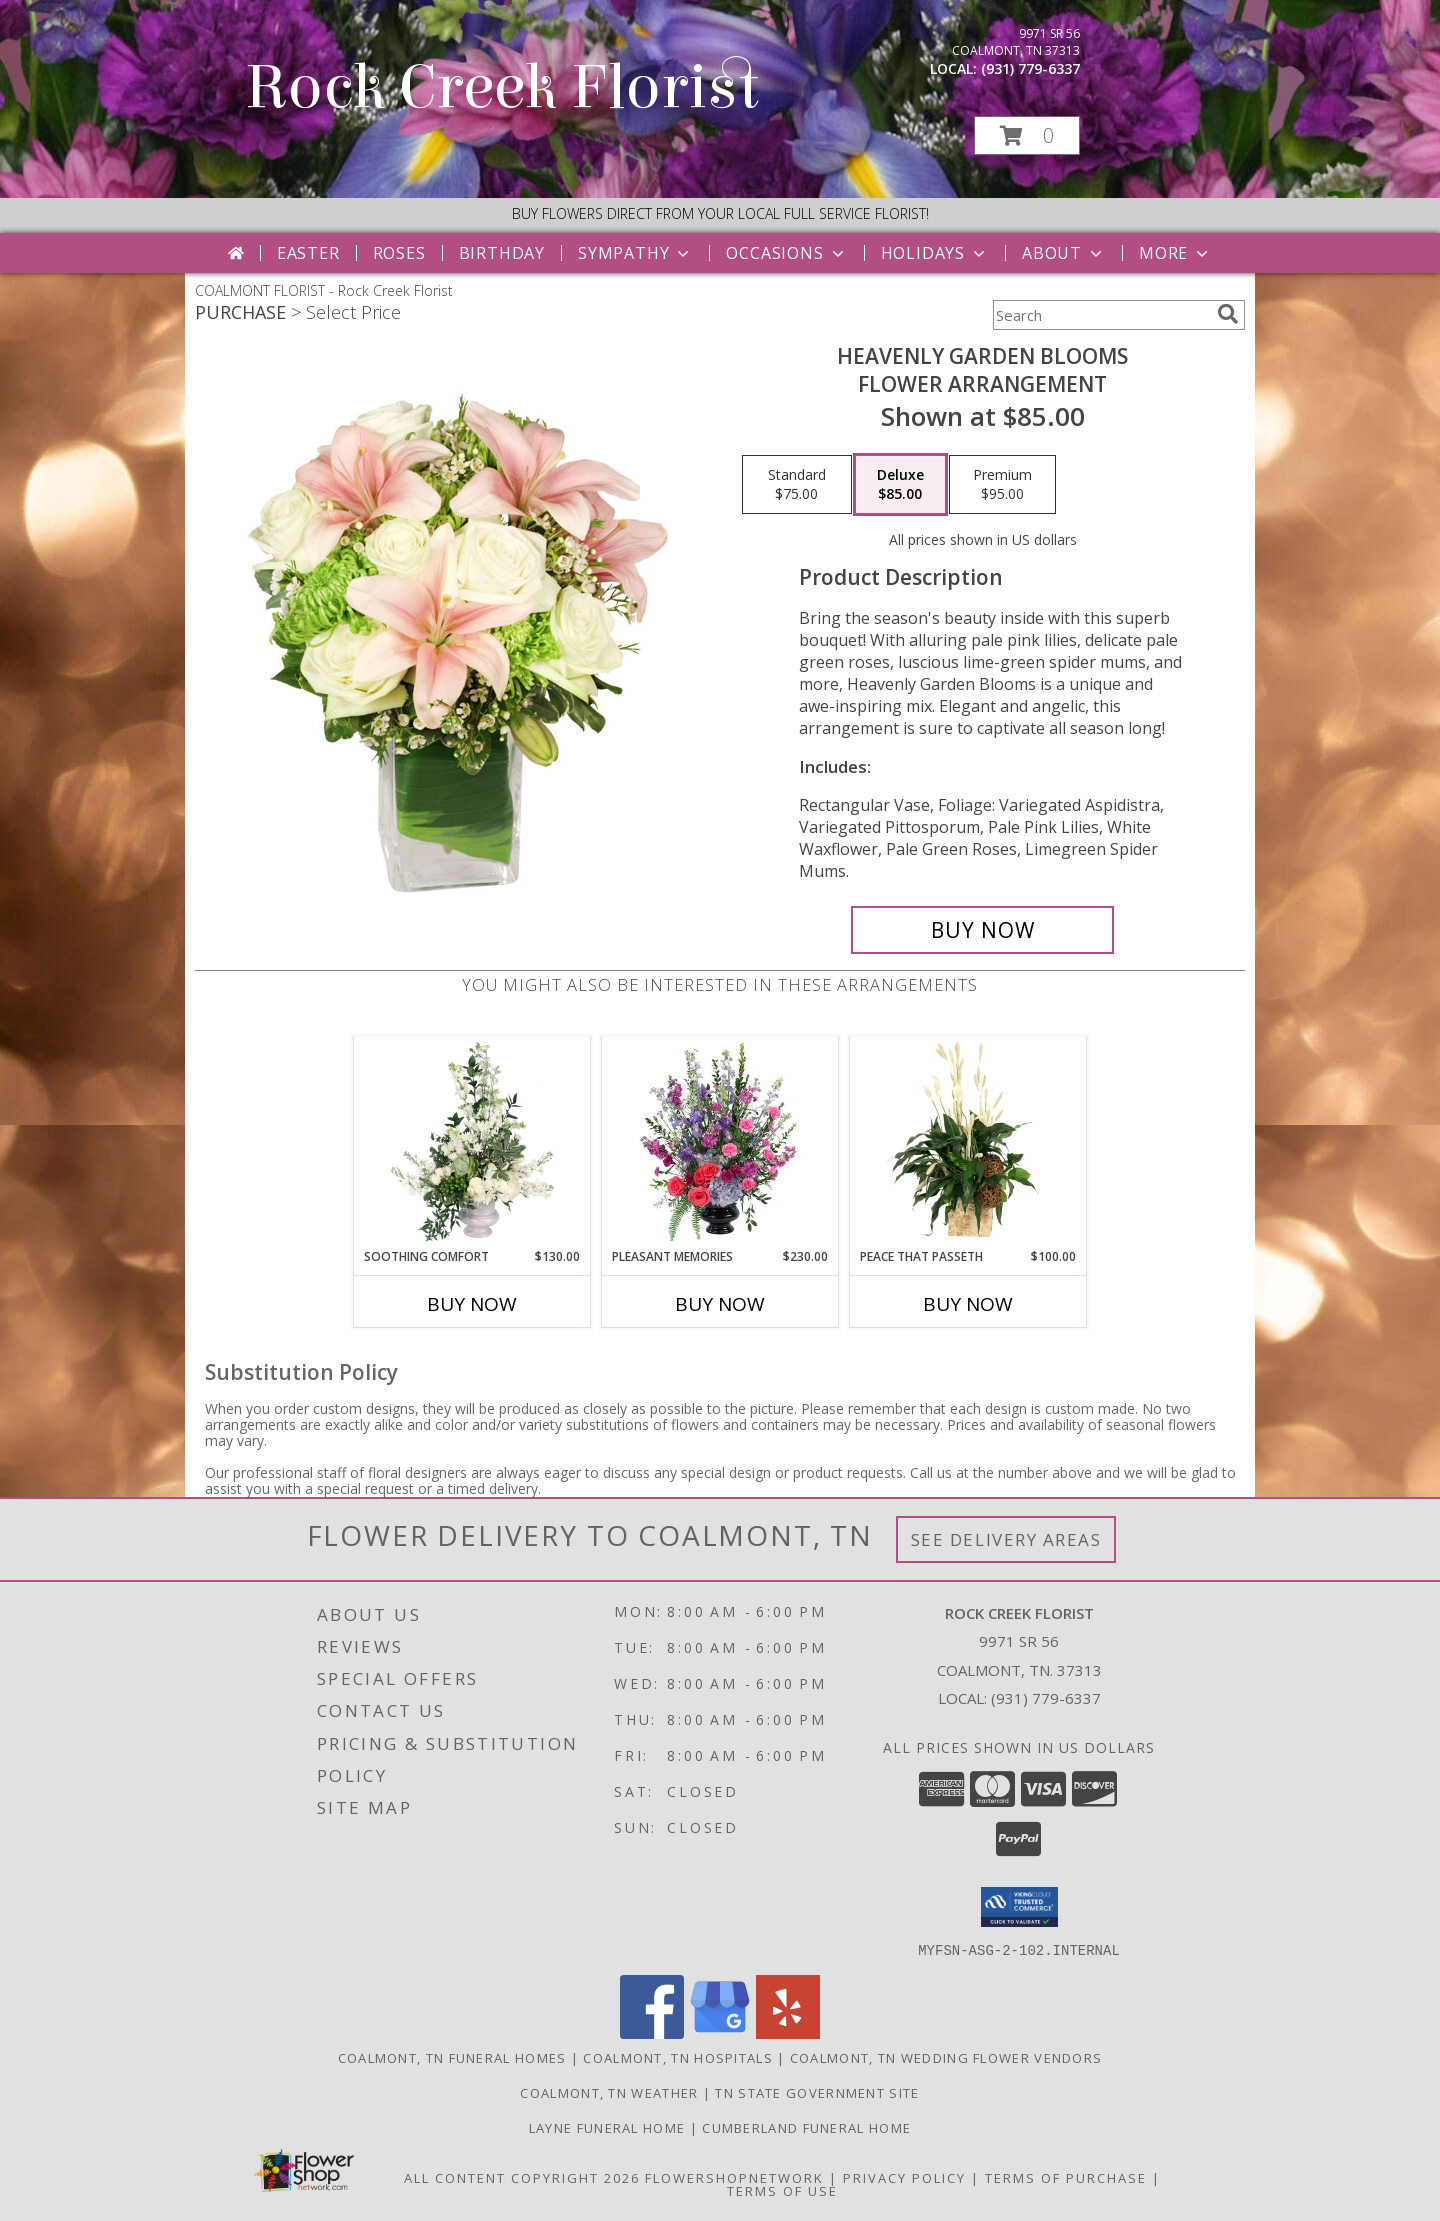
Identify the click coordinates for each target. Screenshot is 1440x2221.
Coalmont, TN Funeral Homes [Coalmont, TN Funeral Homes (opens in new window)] (452, 2057)
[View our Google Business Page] (720, 2032)
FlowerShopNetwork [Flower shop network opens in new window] (734, 2177)
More (1175, 253)
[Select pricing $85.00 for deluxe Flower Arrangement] (900, 485)
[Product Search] (1101, 315)
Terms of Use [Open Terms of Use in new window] (782, 2190)
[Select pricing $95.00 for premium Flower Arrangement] (1002, 485)
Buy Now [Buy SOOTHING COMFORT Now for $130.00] (472, 1304)
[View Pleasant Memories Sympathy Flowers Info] (720, 1142)
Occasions (786, 253)
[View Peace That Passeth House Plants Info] (968, 1142)
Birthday (502, 253)
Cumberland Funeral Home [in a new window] (806, 2127)
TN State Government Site (817, 2092)
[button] (1027, 135)
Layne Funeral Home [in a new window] (609, 2127)
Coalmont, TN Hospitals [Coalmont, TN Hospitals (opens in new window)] (678, 2057)
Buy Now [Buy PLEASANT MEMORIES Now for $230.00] (720, 1304)
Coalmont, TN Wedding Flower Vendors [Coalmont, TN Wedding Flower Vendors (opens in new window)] (946, 2057)
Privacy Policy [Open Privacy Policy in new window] (904, 2177)
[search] (1228, 314)
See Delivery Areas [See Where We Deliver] (1006, 1539)
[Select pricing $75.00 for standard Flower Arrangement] (797, 485)
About (1064, 253)
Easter (308, 253)
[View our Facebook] (652, 2032)
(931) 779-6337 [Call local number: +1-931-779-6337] (1030, 68)
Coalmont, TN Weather (609, 2092)
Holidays (935, 253)
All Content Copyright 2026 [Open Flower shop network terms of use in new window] (522, 2177)
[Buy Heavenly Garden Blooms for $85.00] (982, 930)
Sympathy (635, 253)
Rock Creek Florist (502, 87)
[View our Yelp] (788, 2032)
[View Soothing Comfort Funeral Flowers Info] (472, 1142)
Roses (399, 253)
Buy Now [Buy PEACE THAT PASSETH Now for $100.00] (968, 1304)
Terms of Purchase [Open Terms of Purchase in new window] (1066, 2177)
